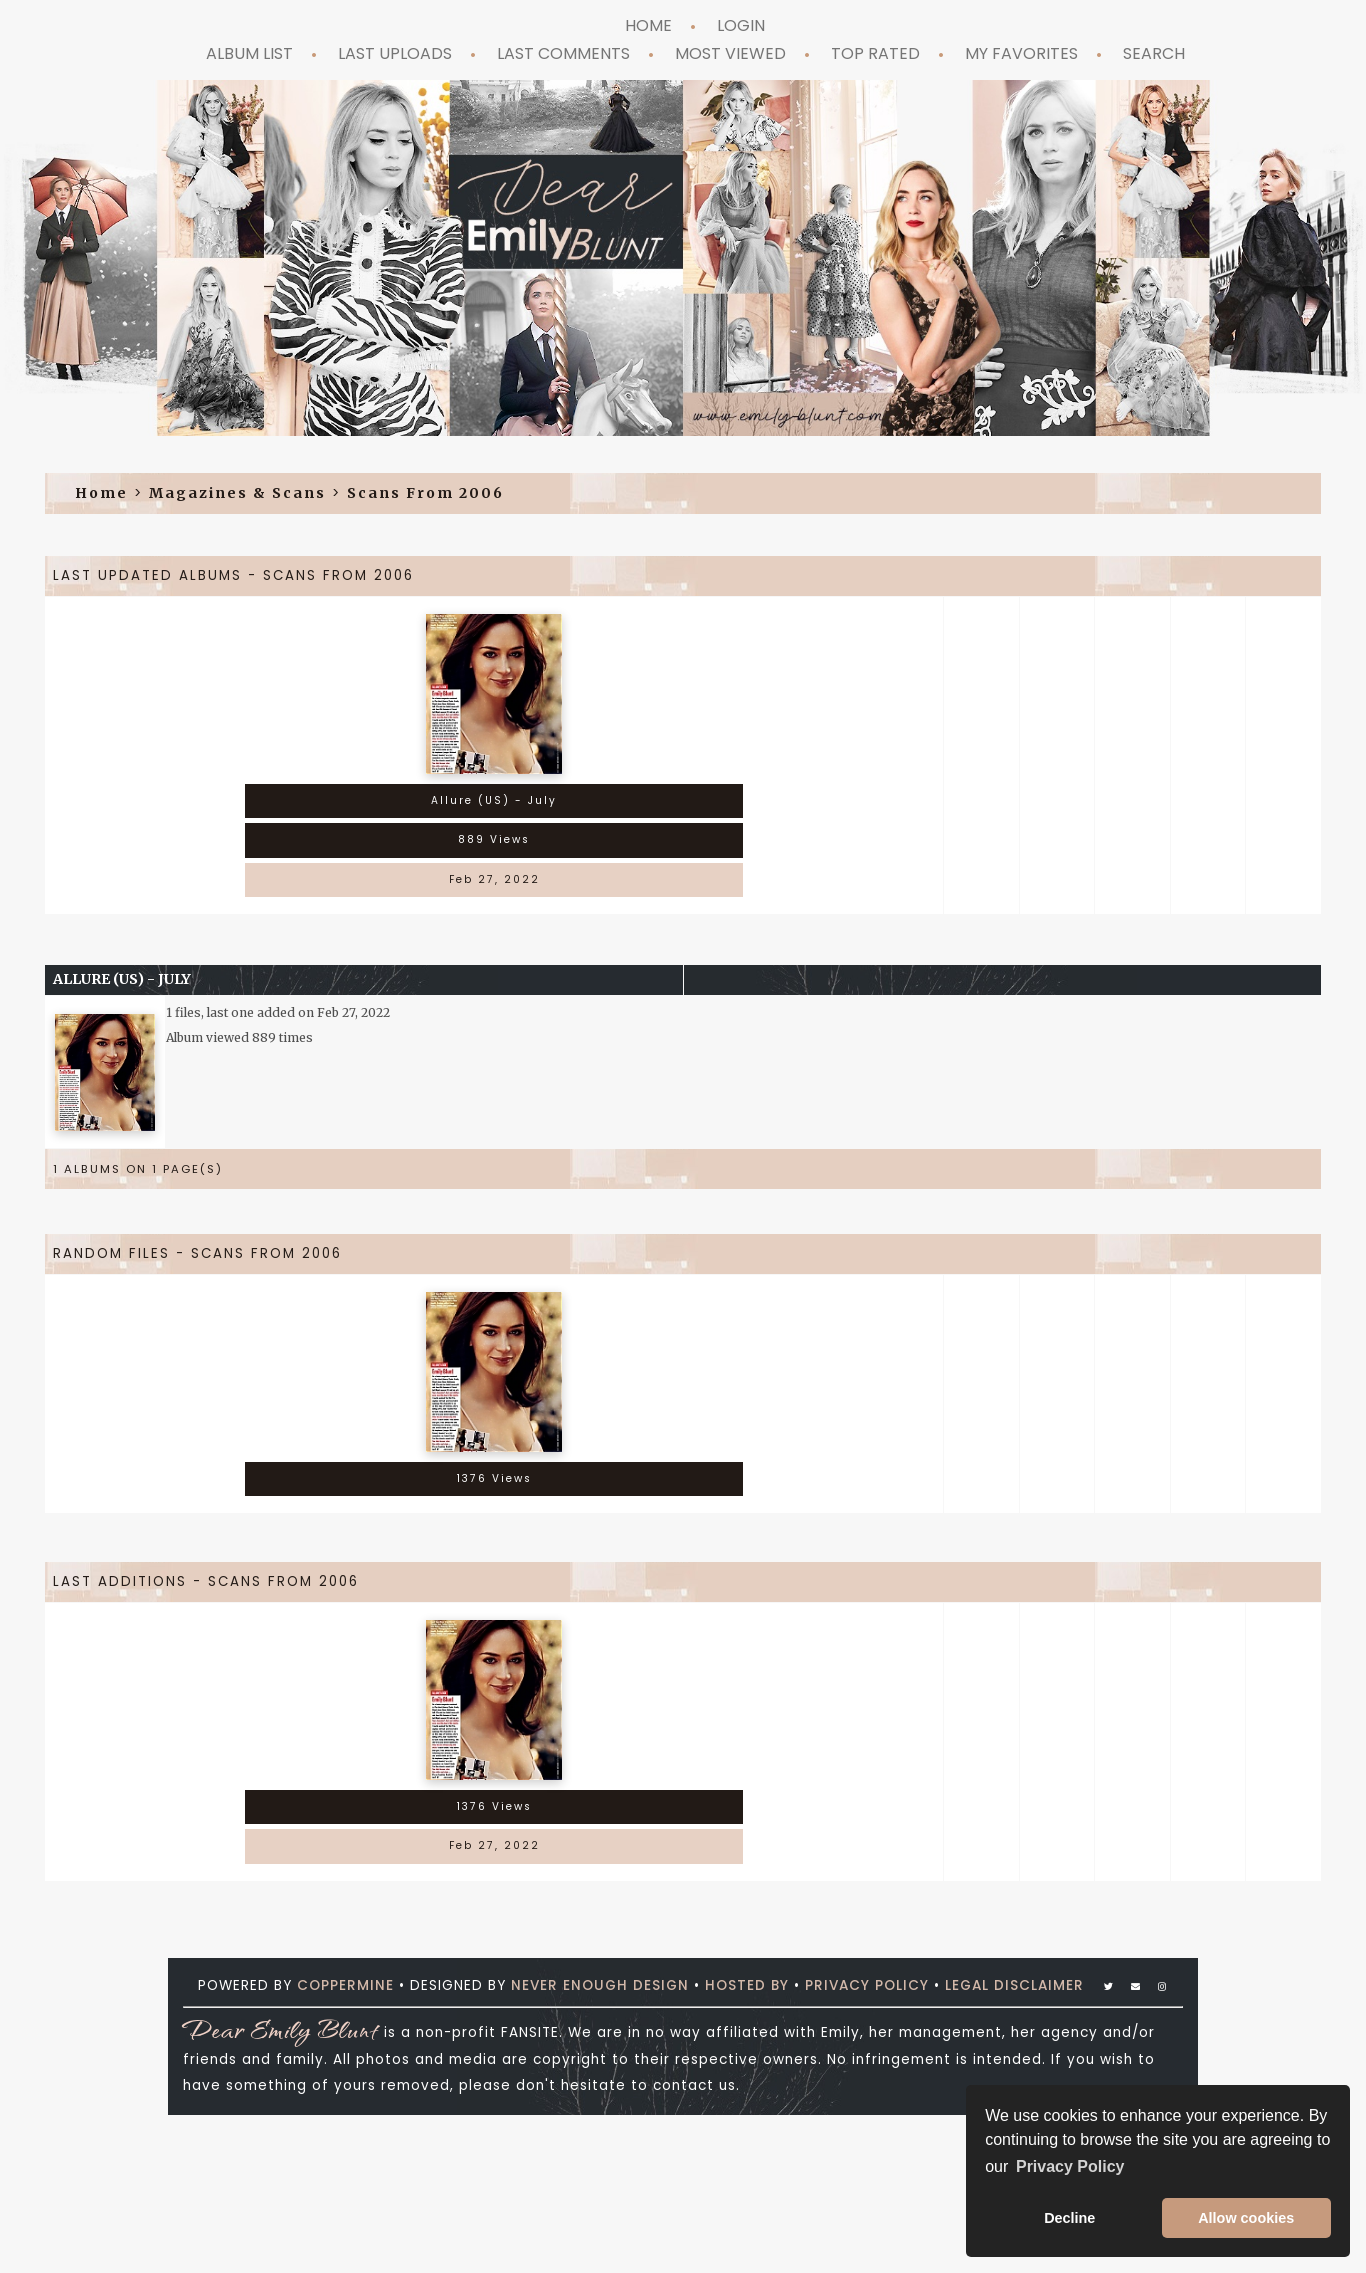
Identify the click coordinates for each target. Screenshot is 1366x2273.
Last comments (563, 53)
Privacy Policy (867, 1985)
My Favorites (1021, 53)
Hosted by (747, 1985)
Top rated (875, 53)
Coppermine (345, 1985)
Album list (249, 53)
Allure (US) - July (122, 979)
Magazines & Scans (237, 493)
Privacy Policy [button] (1070, 2166)
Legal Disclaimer (1014, 1985)
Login (741, 25)
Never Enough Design (600, 1985)
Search (1154, 53)
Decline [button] (1069, 2218)
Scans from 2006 (425, 493)
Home (648, 25)
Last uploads (395, 53)
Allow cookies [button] (1246, 2218)
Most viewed (730, 53)
